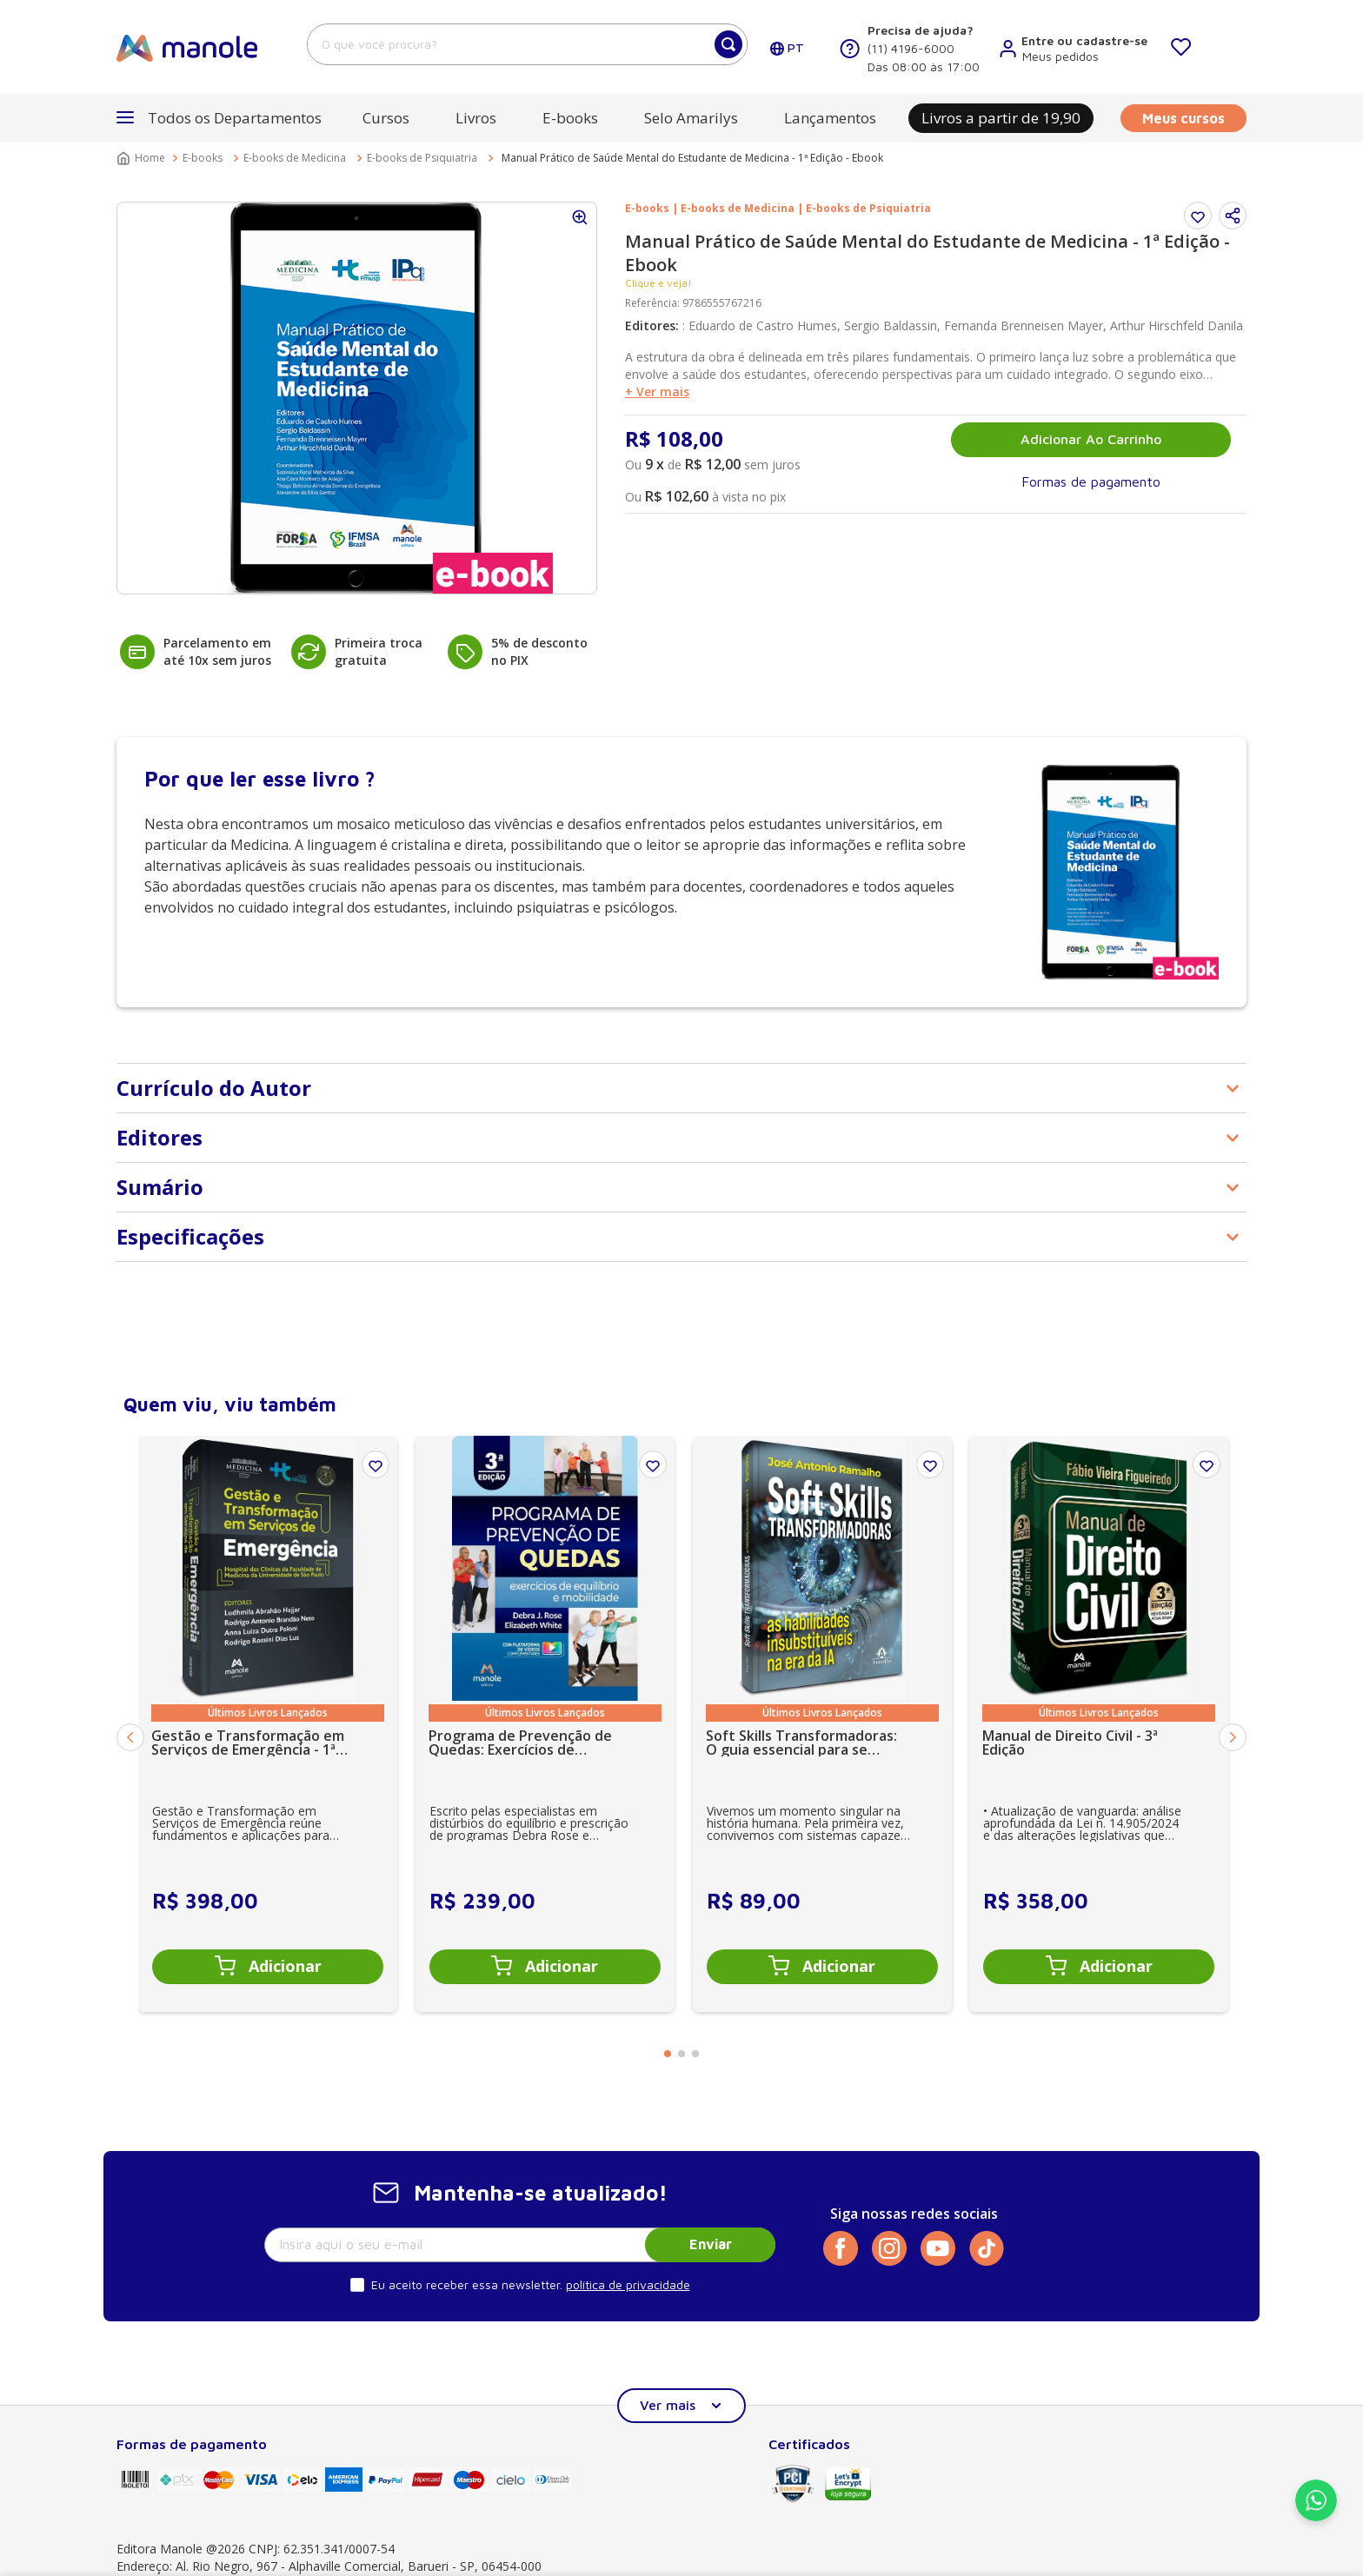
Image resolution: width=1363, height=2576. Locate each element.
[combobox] (527, 44)
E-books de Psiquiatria (422, 157)
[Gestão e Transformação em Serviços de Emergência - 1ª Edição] (267, 1723)
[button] (219, 118)
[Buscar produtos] (728, 44)
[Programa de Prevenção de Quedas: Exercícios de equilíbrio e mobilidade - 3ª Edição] (545, 1723)
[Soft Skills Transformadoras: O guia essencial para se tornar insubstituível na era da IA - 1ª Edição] (822, 1723)
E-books (203, 157)
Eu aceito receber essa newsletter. (466, 2284)
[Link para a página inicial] (142, 158)
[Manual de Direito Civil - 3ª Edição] (1098, 1723)
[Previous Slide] (130, 1737)
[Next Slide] (1233, 1737)
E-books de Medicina (294, 157)
